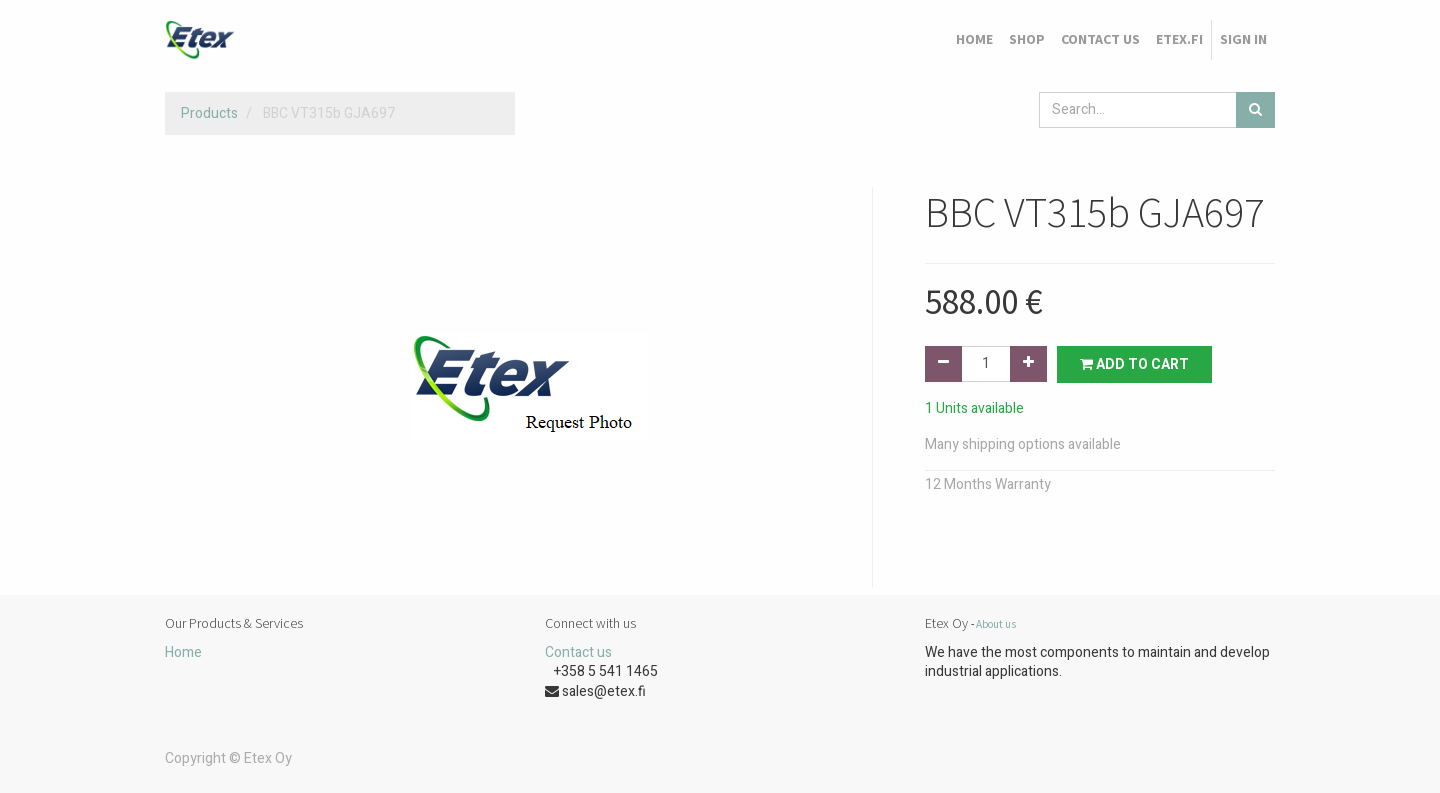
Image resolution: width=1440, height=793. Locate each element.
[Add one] (1028, 364)
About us (996, 624)
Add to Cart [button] (1134, 364)
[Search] (1255, 110)
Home (183, 652)
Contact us (578, 652)
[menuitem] (974, 40)
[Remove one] (943, 364)
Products (209, 113)
